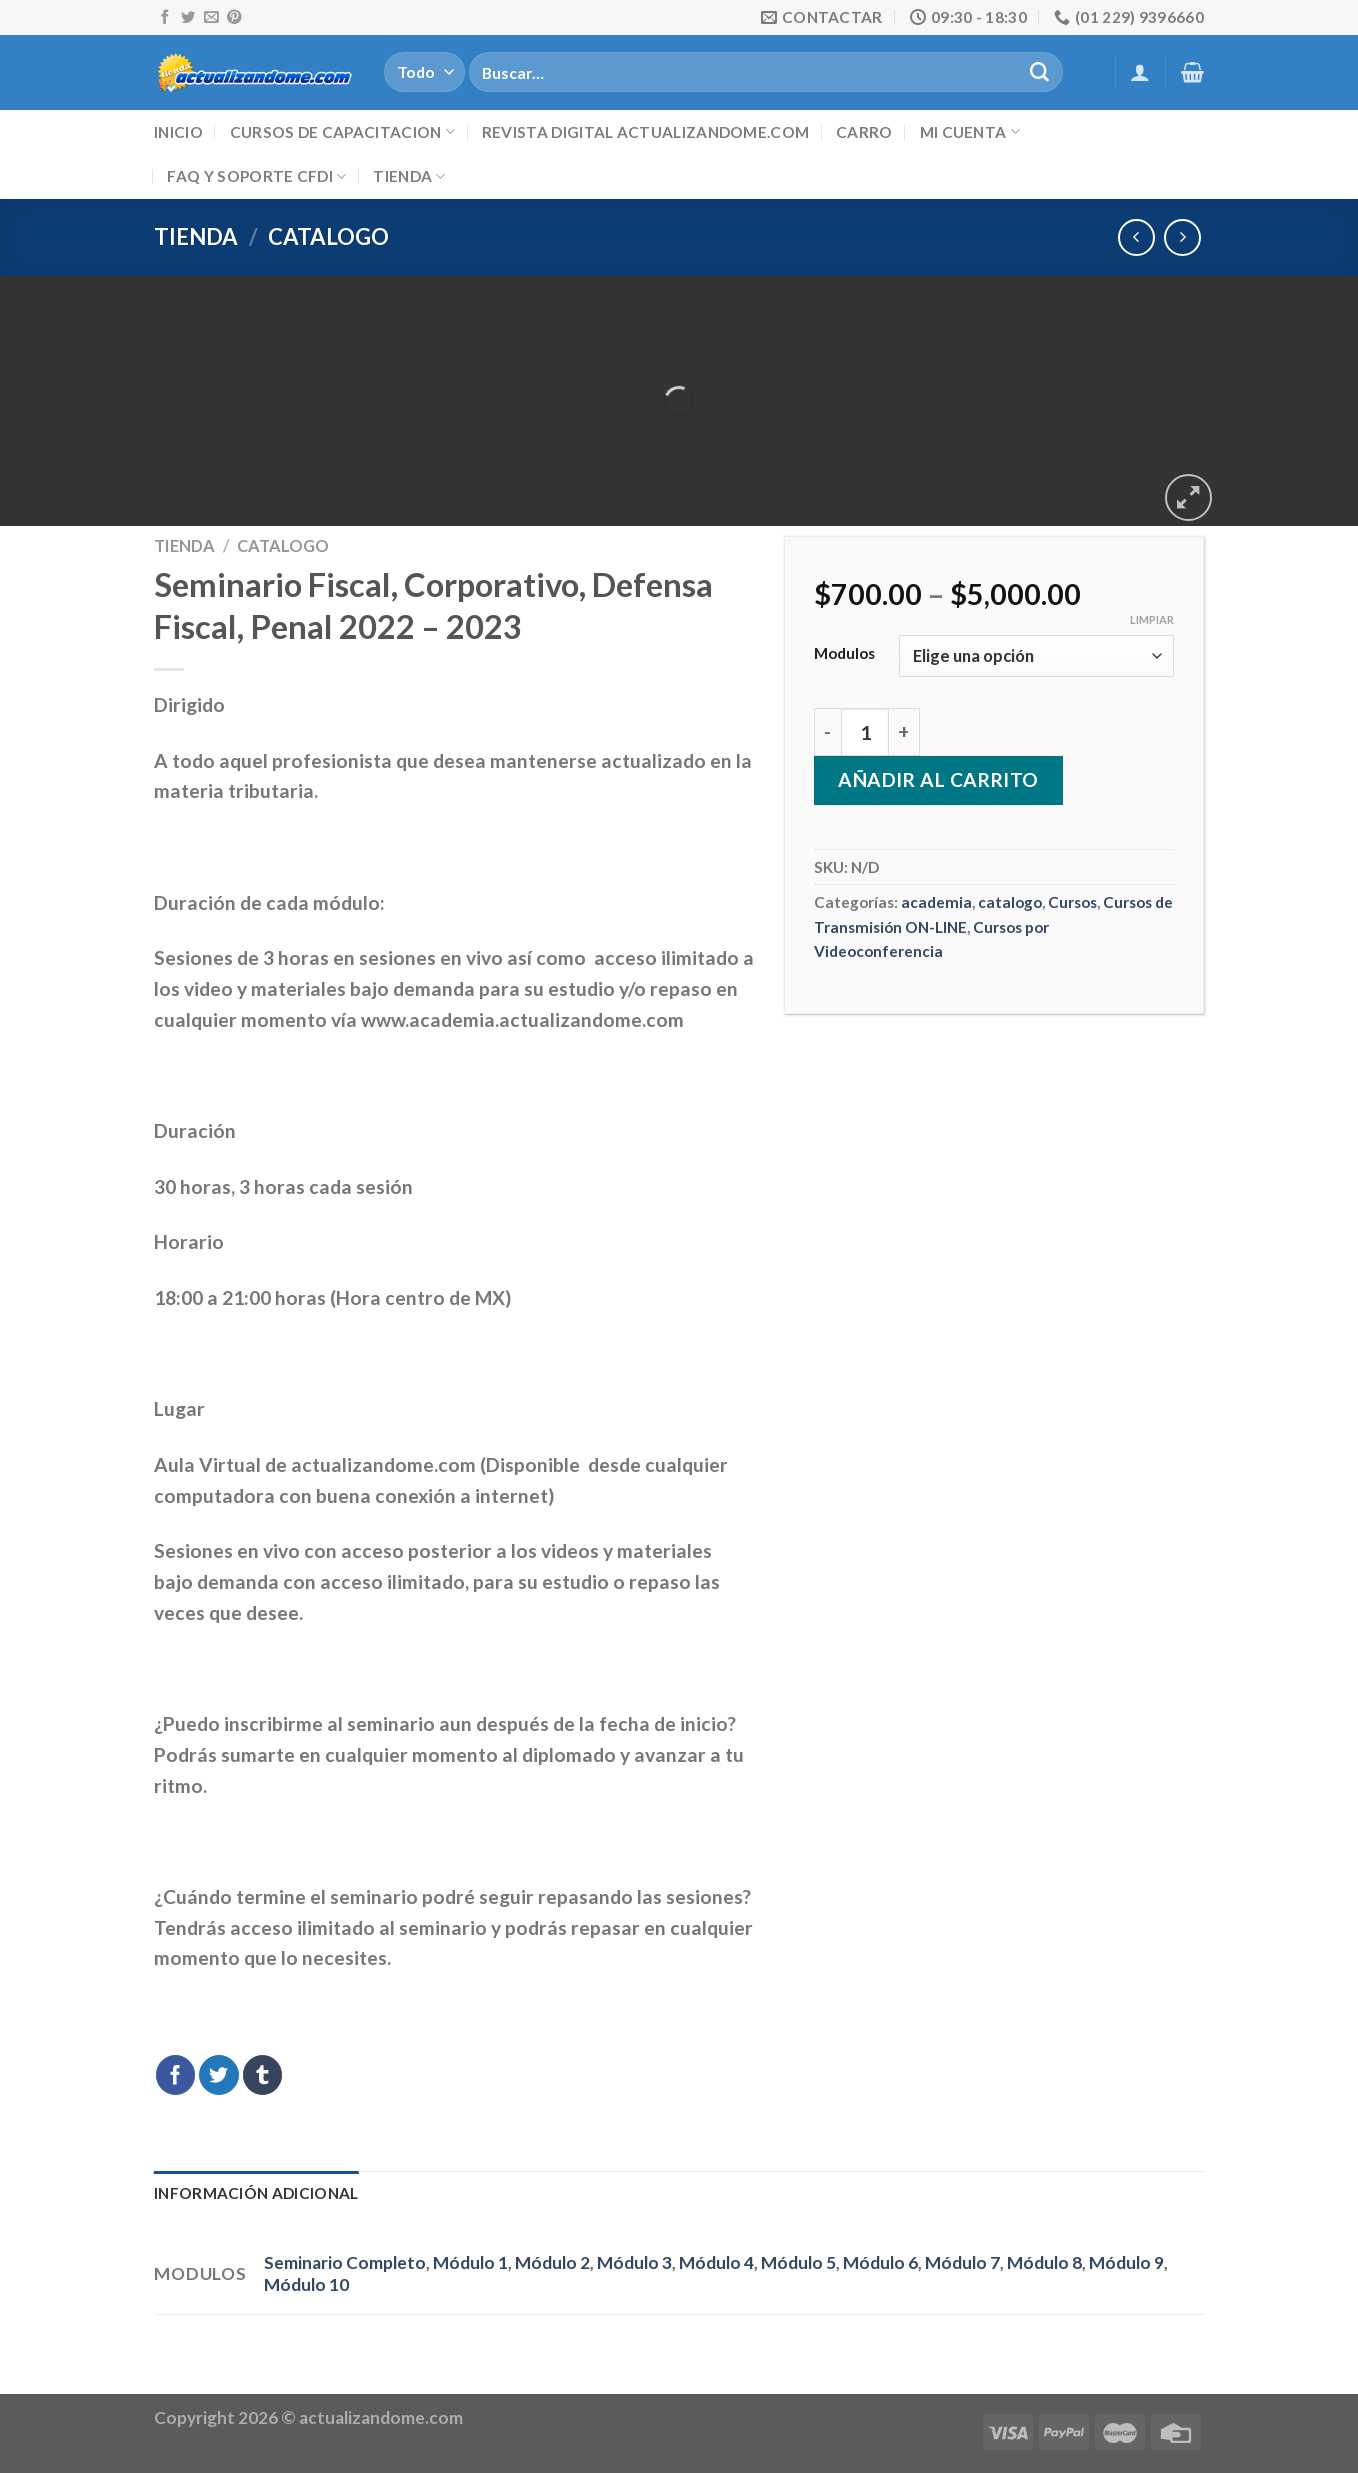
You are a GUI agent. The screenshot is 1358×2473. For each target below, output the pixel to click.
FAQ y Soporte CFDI (256, 176)
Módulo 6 (880, 2262)
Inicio (178, 132)
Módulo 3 (634, 2262)
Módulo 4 (716, 2262)
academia (936, 902)
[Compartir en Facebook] (176, 2075)
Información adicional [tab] (256, 2193)
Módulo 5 (798, 2262)
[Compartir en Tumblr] (263, 2075)
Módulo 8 (1044, 2262)
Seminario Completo (345, 2262)
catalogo (328, 236)
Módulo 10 (306, 2284)
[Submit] (1039, 72)
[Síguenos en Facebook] (165, 18)
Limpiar (1152, 619)
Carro (864, 132)
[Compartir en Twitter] (219, 2075)
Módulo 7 (962, 2262)
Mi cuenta (970, 131)
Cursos (1072, 902)
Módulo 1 (470, 2262)
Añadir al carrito (938, 779)
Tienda (409, 176)
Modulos (844, 653)
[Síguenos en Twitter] (188, 18)
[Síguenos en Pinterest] (234, 18)
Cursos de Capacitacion (342, 131)
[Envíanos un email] (211, 18)
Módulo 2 (552, 2262)
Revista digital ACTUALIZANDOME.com (645, 132)
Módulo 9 (1126, 2262)
